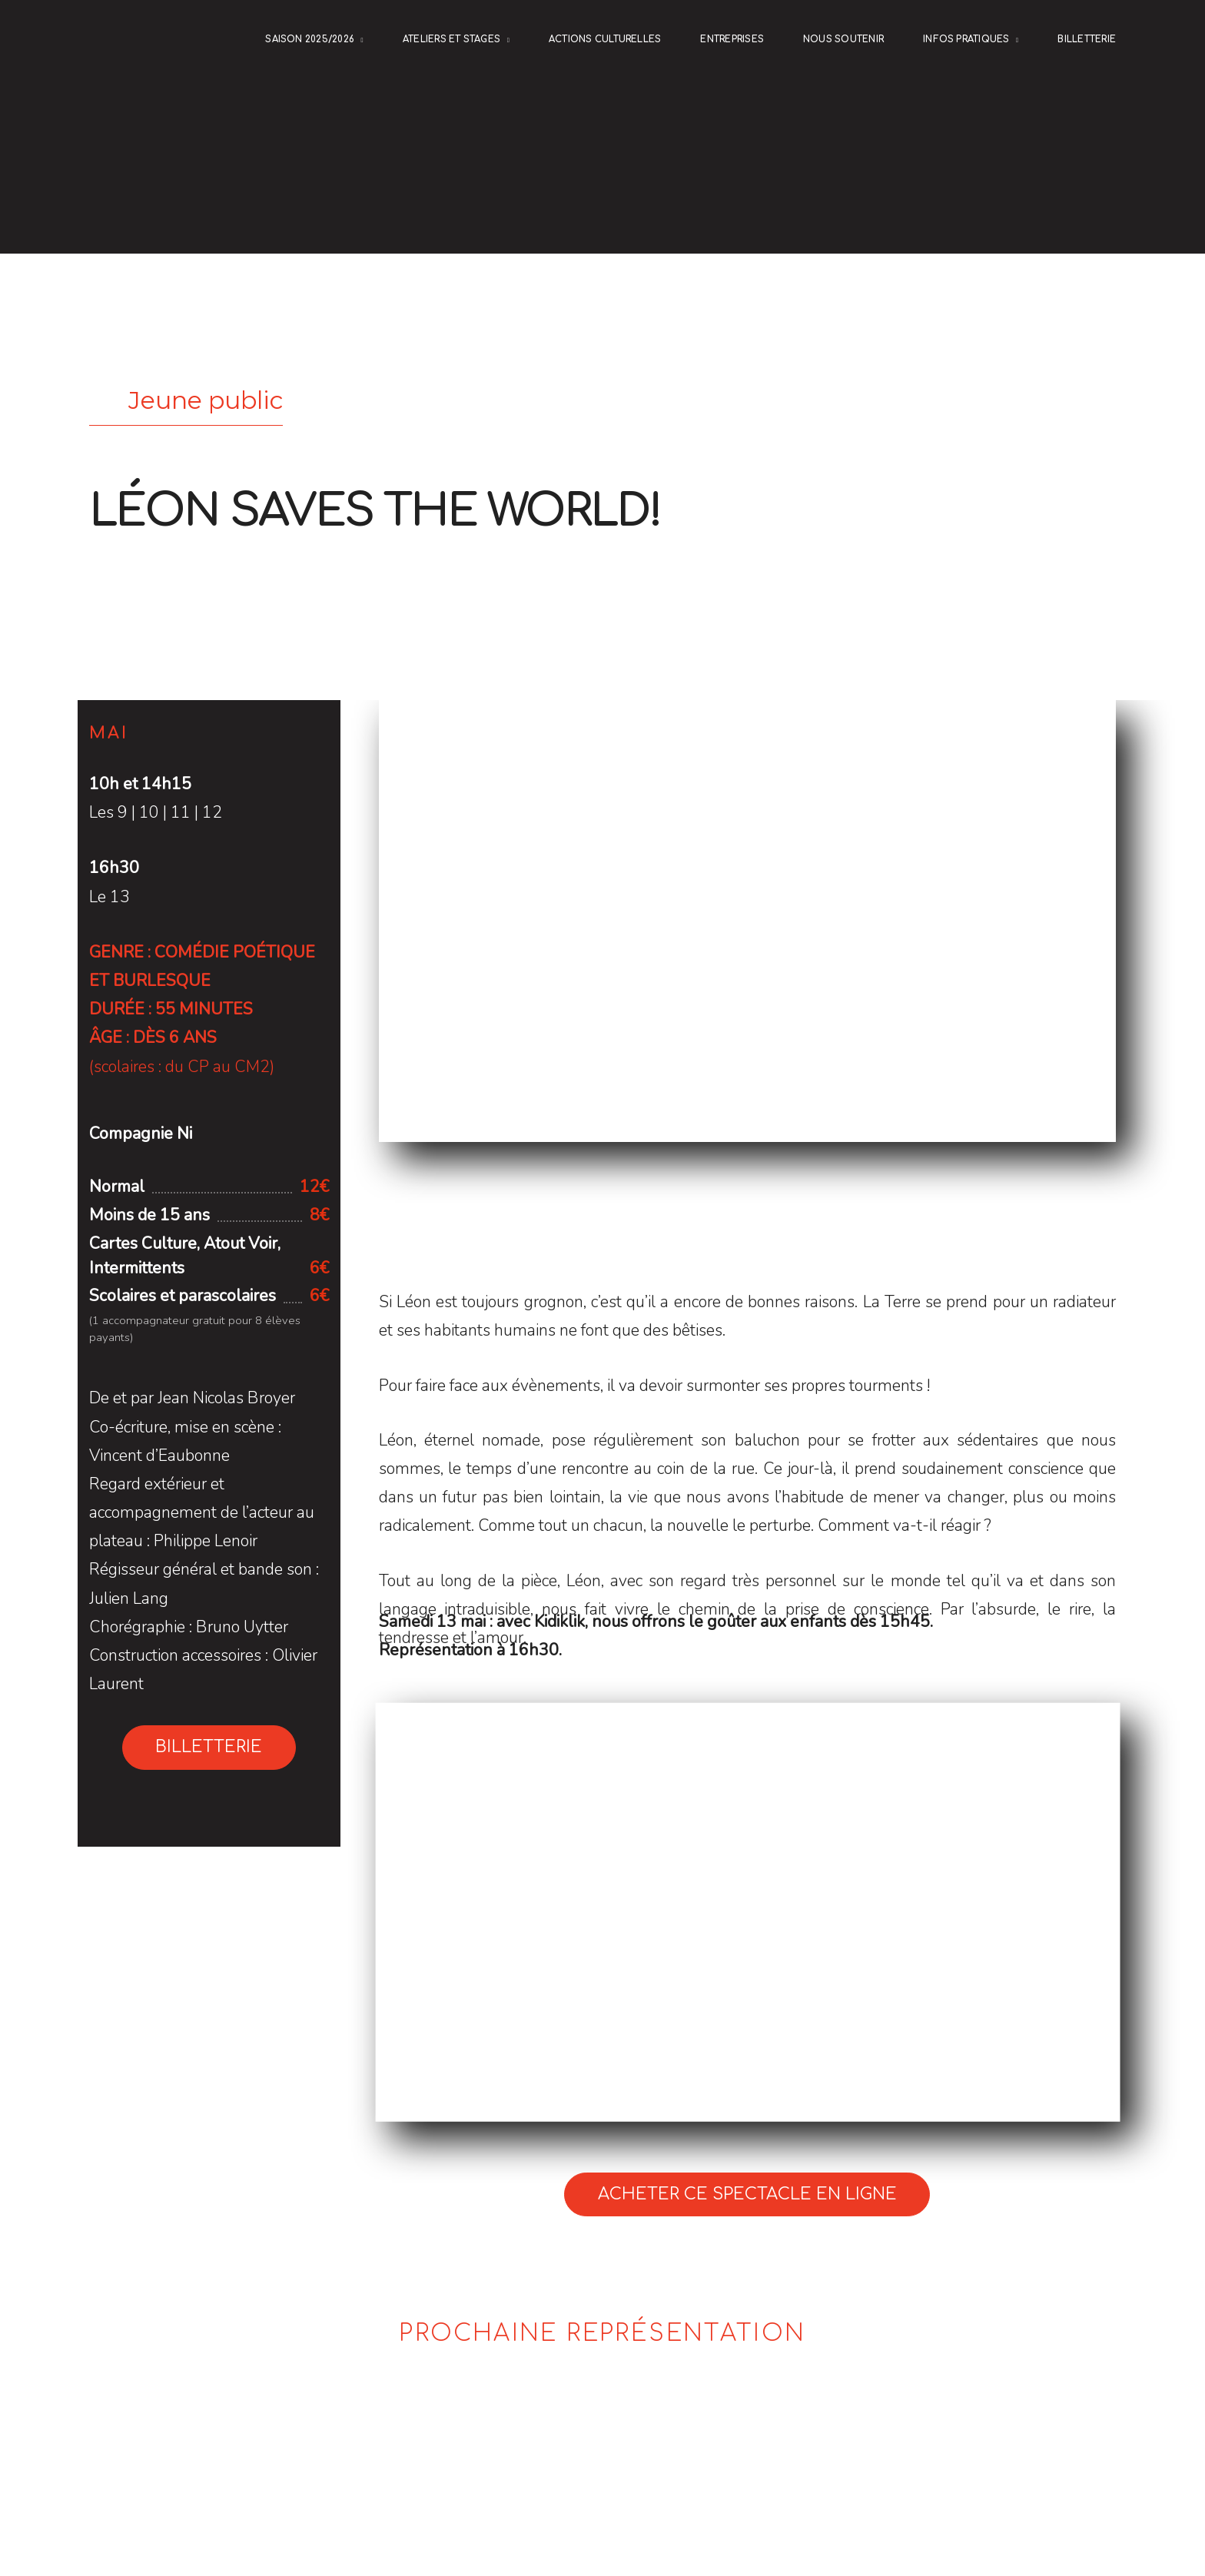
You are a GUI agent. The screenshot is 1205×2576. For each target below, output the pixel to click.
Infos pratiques (966, 40)
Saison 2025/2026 (309, 40)
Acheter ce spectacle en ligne (747, 2194)
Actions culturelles (605, 40)
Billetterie (1086, 40)
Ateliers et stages (451, 40)
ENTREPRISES (732, 40)
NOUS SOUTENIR (843, 40)
